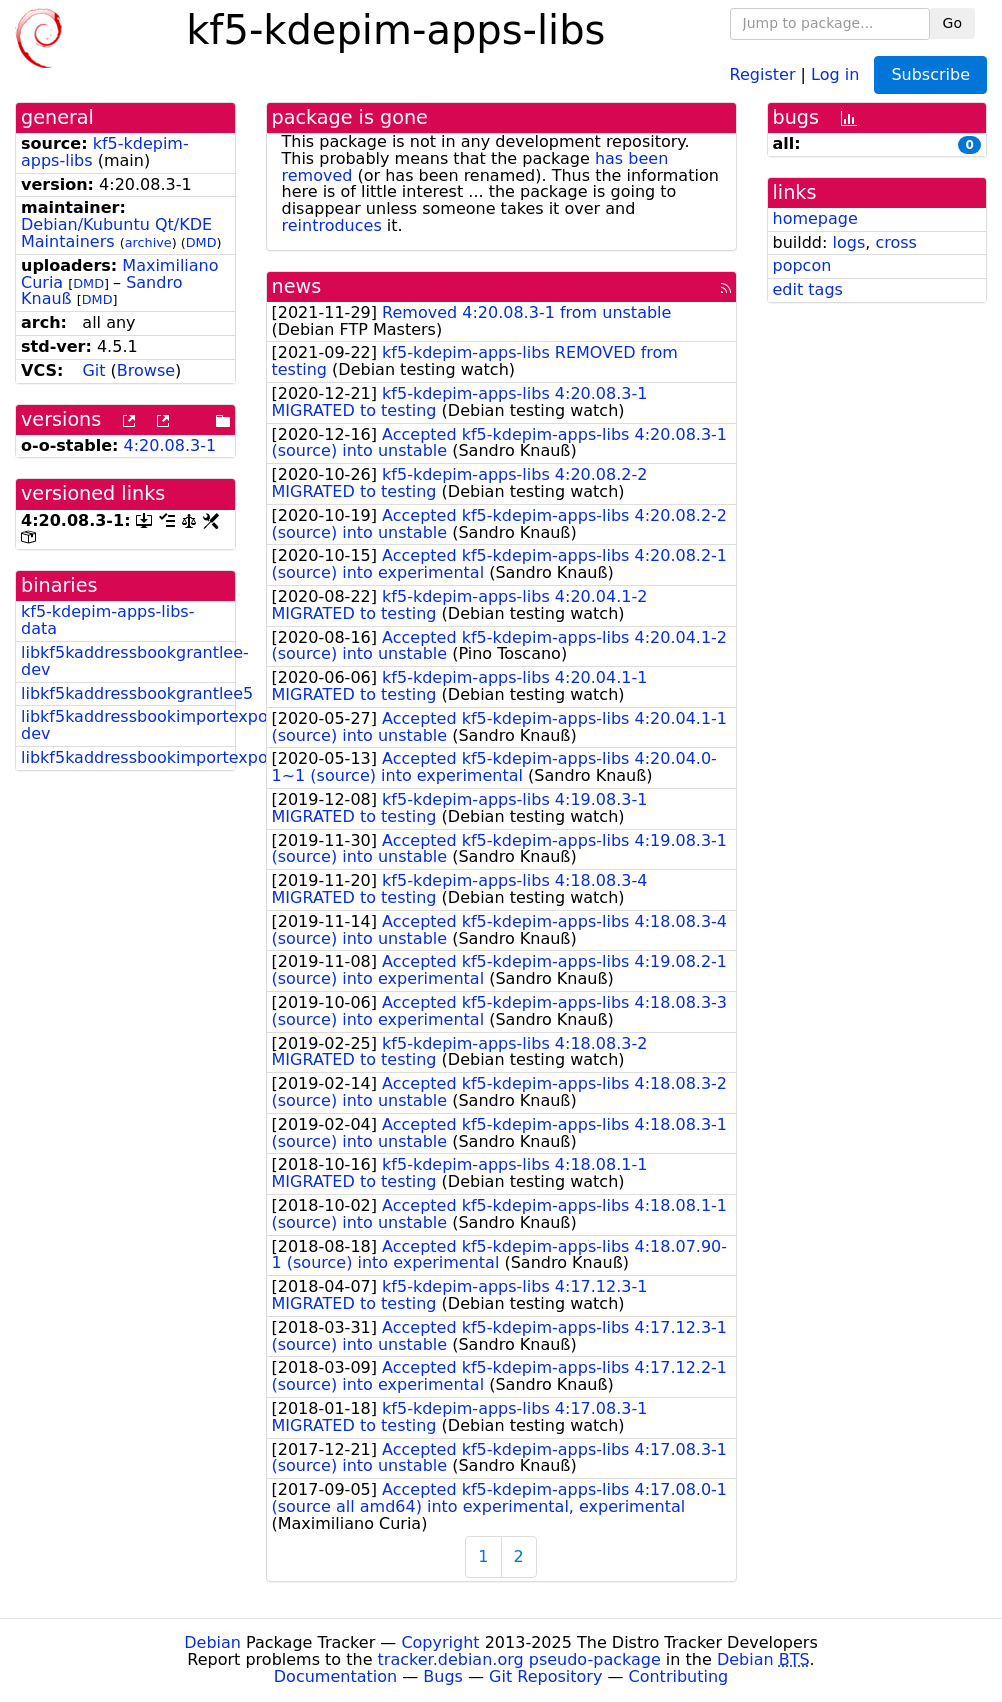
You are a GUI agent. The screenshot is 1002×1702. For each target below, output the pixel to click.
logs (848, 242)
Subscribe (930, 74)
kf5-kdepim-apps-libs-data (107, 620)
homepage (815, 218)
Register (763, 73)
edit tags (808, 289)
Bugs (443, 1676)
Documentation (335, 1676)
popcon (802, 265)
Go (952, 23)
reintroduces (332, 225)
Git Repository (545, 1676)
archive (148, 242)
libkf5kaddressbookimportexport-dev (153, 725)
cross (895, 242)
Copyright (440, 1642)
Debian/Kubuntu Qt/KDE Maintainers (116, 233)
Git (93, 370)
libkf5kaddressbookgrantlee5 (137, 693)
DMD (201, 242)
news (297, 286)
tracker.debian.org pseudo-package (519, 1659)
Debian (212, 1642)
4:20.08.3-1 (170, 445)
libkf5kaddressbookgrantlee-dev (135, 661)
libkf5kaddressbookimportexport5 (156, 757)
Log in (835, 73)
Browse (146, 370)
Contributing (679, 1676)
